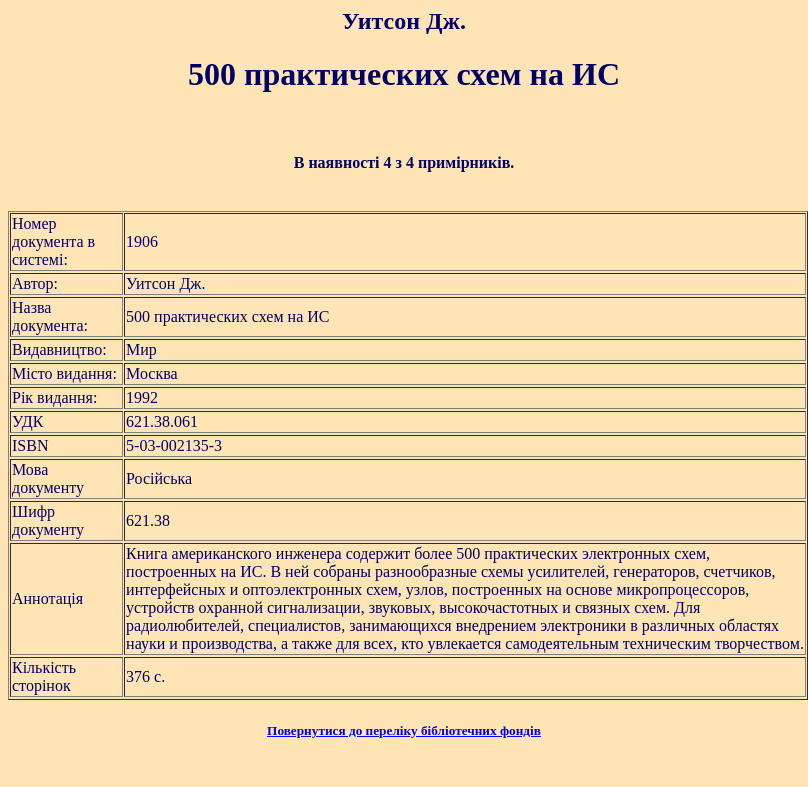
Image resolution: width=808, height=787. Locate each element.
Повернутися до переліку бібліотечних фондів (404, 730)
